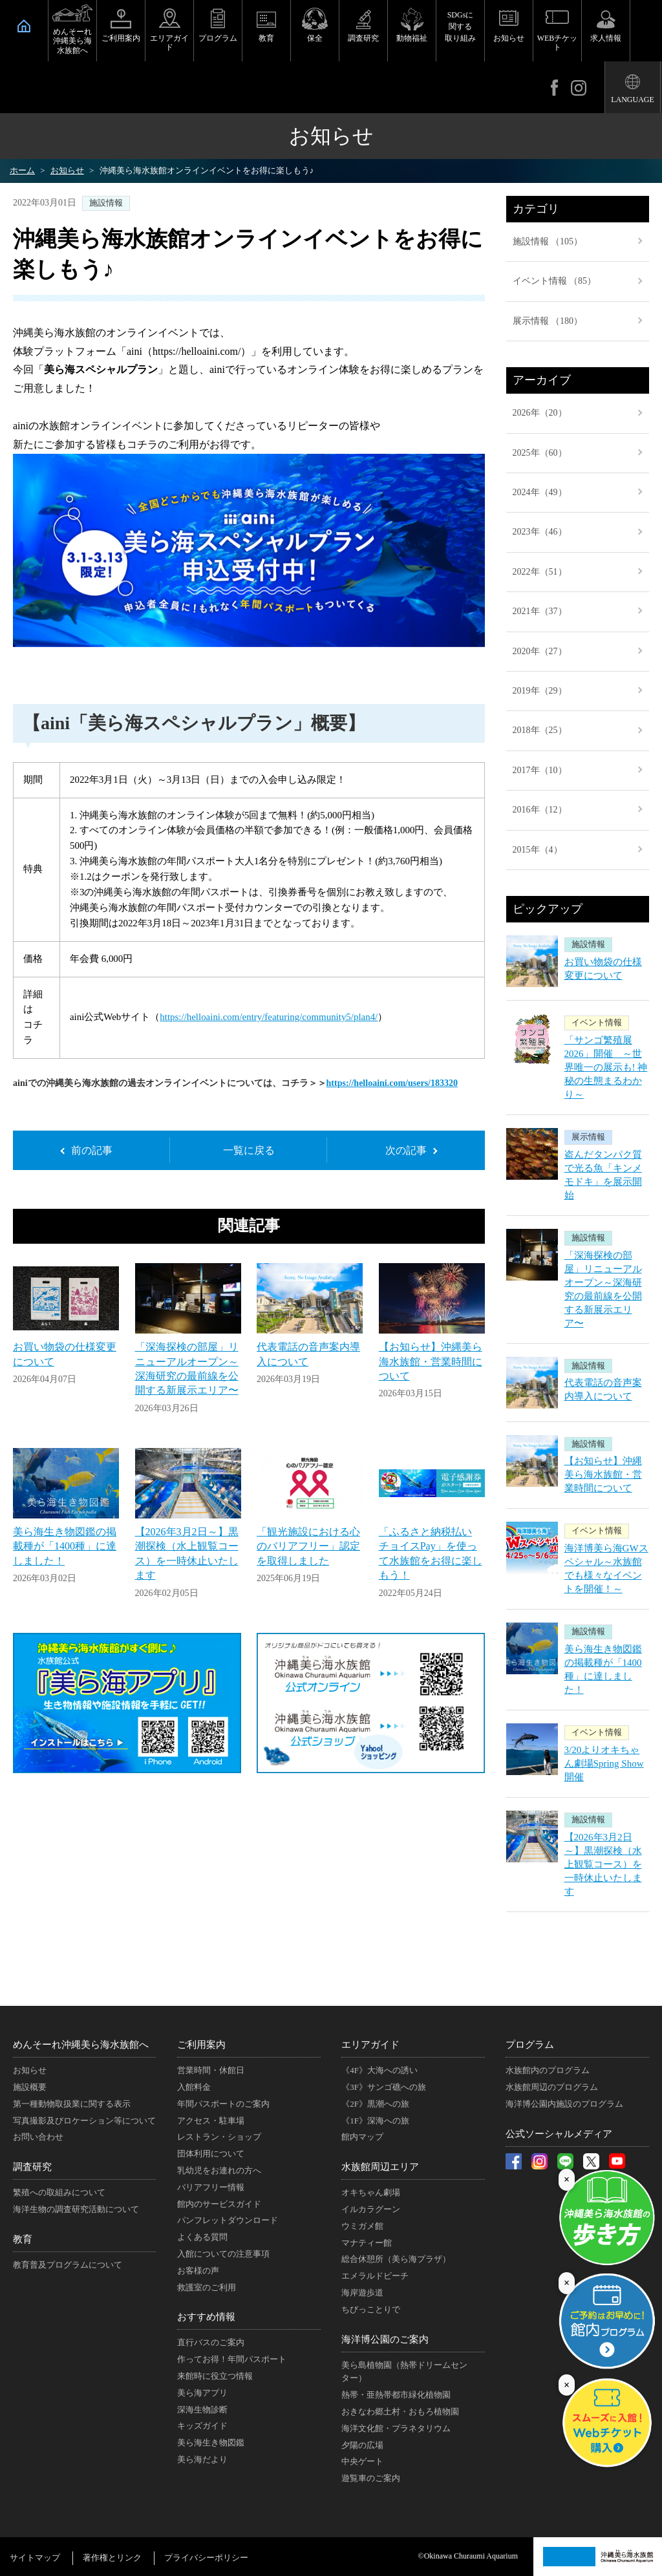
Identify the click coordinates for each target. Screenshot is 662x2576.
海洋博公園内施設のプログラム (564, 2104)
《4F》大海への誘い (379, 2070)
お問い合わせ (38, 2137)
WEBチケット (557, 43)
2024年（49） (540, 492)
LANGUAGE (632, 99)
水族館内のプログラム (548, 2070)
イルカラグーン (370, 2209)
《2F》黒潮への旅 (375, 2104)
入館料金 (194, 2087)
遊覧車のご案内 (370, 2478)
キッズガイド (202, 2426)
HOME (24, 26)
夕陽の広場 (362, 2445)
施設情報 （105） (548, 241)
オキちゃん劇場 (370, 2192)
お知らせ (508, 38)
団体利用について (210, 2153)
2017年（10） (540, 770)
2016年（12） (540, 809)
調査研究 (363, 38)
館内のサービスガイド (219, 2204)
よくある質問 (202, 2237)
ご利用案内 (120, 38)
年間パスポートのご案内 (223, 2104)
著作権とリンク (112, 2557)
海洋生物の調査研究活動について (76, 2209)
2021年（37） (540, 611)
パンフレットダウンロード (227, 2220)
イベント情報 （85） (555, 281)
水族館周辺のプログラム (552, 2087)
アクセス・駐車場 (210, 2120)
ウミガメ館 (362, 2226)
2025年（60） (540, 453)
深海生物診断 (202, 2409)
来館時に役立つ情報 (215, 2376)
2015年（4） (537, 850)
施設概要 (30, 2087)
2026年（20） (540, 413)
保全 (315, 38)
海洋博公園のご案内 (385, 2339)
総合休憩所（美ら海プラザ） (396, 2259)
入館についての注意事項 (223, 2254)
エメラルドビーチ (375, 2276)
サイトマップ (35, 2557)
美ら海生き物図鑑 (210, 2442)
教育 (266, 38)
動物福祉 (411, 38)
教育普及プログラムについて (67, 2265)
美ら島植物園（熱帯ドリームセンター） (404, 2371)
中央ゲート (362, 2461)
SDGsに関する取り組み (460, 26)
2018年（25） (540, 730)
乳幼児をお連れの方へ (219, 2170)
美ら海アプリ (202, 2393)
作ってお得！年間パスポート (231, 2359)
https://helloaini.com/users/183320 (392, 1083)
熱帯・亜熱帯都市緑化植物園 (396, 2395)
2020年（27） (540, 651)
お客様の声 (198, 2270)
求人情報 (605, 38)
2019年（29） (540, 691)
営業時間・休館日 (210, 2070)
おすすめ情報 (206, 2317)
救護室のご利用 (206, 2287)
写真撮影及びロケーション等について (84, 2120)
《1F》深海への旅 (375, 2120)
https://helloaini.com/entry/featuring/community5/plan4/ (269, 1017)
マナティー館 (366, 2243)
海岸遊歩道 (362, 2292)
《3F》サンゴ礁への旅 (383, 2087)
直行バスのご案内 (210, 2342)
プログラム (217, 38)
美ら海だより (202, 2459)
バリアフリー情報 (210, 2187)
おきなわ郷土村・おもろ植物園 (400, 2411)
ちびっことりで (370, 2309)
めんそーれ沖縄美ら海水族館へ (72, 41)
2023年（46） (540, 532)
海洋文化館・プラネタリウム (396, 2428)
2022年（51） (540, 572)
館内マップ (362, 2137)
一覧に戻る (249, 1150)
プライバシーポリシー (206, 2557)
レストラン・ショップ (219, 2137)
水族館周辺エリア (380, 2167)
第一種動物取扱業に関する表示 (72, 2104)
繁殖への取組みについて (59, 2192)
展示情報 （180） (548, 321)
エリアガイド (169, 43)
